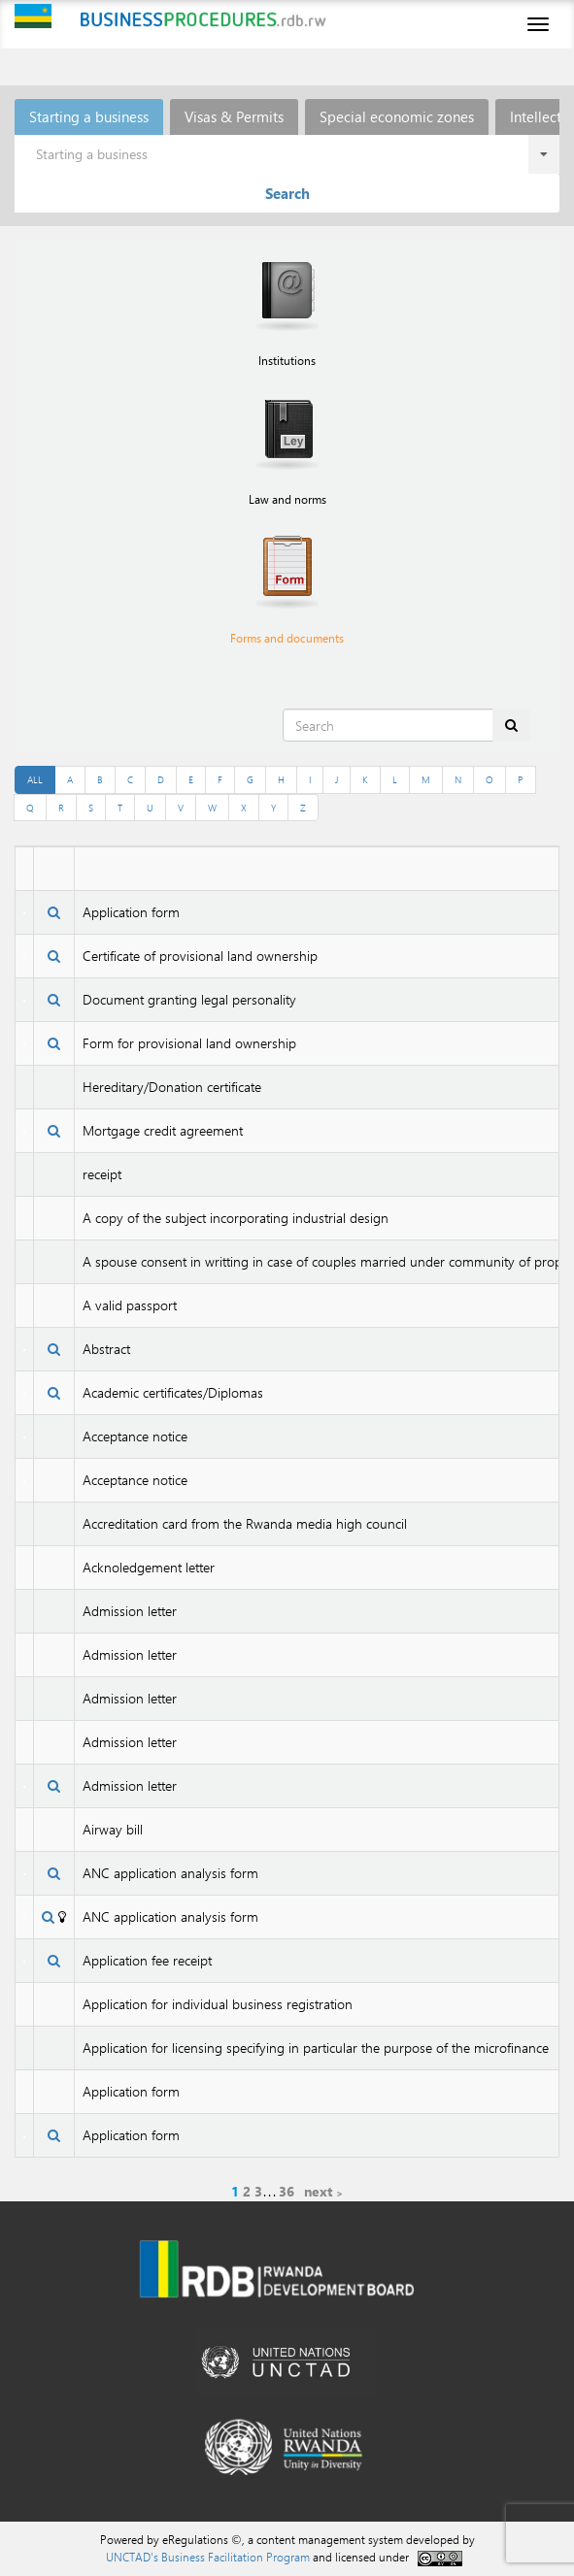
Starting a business (89, 116)
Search (287, 193)
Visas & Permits (234, 116)
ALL (35, 779)
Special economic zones (397, 116)
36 (286, 2191)
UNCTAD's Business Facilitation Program (208, 2556)
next (318, 2191)
